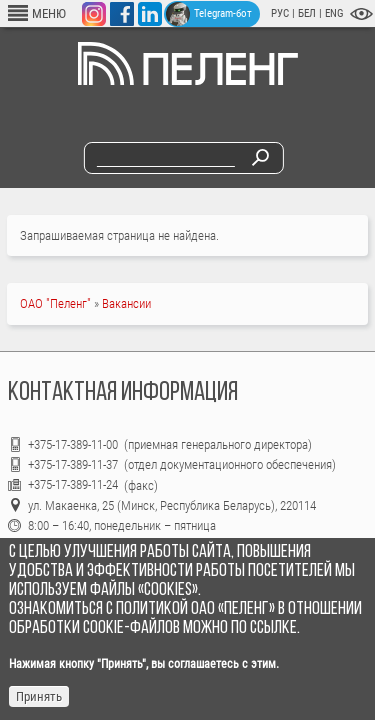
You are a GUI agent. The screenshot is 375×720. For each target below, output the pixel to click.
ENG (334, 13)
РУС (280, 13)
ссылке (273, 628)
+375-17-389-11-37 (73, 464)
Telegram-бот (209, 14)
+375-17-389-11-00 (74, 444)
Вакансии (126, 303)
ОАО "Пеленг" (55, 303)
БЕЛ (308, 13)
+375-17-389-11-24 (73, 484)
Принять (39, 696)
